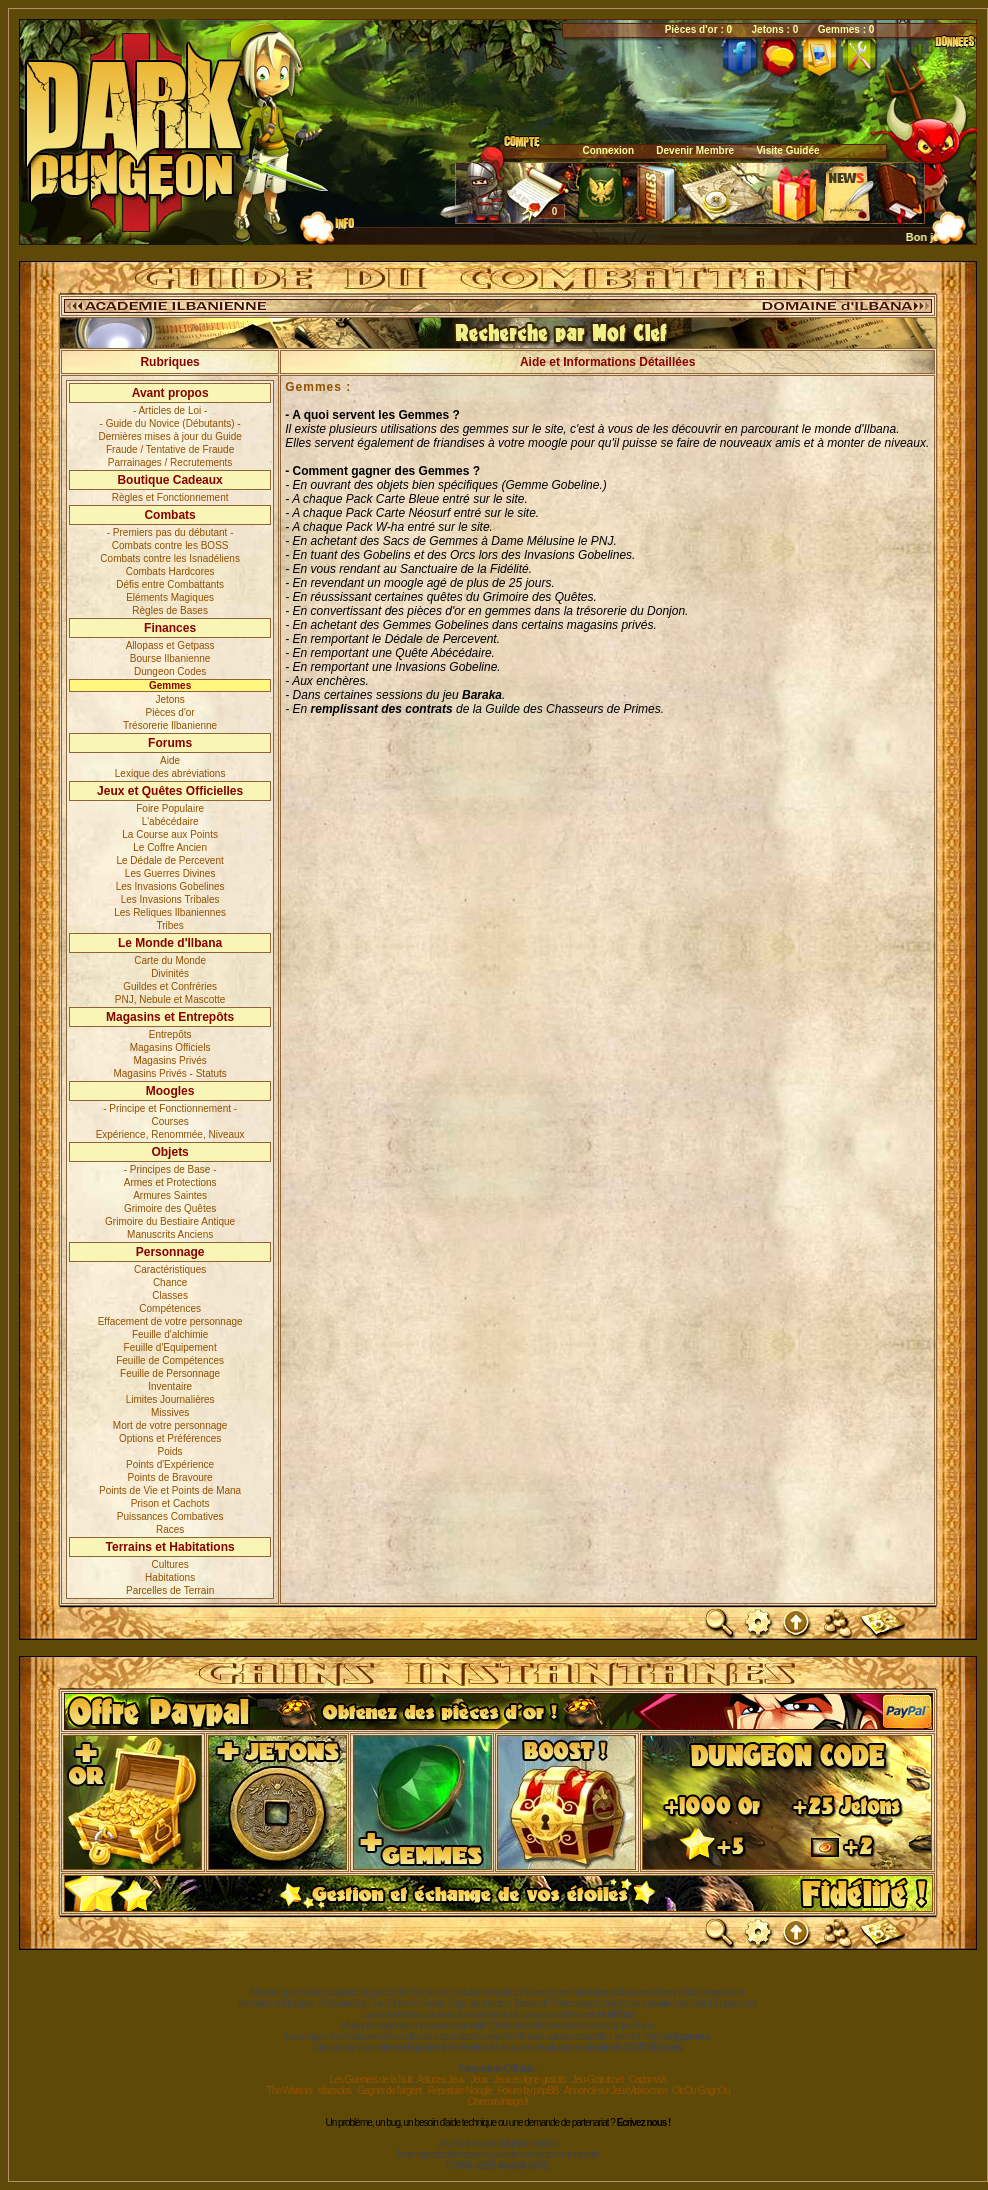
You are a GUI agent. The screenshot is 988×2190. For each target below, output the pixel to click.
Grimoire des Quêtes (170, 1208)
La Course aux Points (170, 834)
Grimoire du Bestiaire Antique (170, 1221)
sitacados (334, 2090)
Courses (170, 1121)
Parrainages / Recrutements (170, 462)
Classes (170, 1295)
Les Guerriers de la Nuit (371, 2079)
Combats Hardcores (170, 571)
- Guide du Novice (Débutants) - (170, 423)
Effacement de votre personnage (170, 1321)
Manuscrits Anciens (170, 1234)
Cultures (170, 1564)
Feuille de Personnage (170, 1373)
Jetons (169, 699)
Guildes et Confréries (170, 986)
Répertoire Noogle (459, 2090)
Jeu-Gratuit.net (597, 2079)
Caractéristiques (170, 1269)
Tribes (169, 925)
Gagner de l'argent (389, 2090)
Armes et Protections (170, 1182)
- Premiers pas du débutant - (170, 532)
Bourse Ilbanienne (170, 658)
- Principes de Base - (170, 1169)
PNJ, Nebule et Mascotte (170, 999)
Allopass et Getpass (170, 645)
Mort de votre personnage (170, 1425)
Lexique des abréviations (170, 773)
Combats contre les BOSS (170, 545)
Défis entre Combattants (170, 584)
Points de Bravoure (170, 1477)
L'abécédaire (170, 821)
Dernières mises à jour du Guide (169, 436)
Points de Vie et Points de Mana (170, 1490)
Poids (170, 1451)
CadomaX (647, 2079)
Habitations (170, 1577)
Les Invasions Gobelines (170, 886)
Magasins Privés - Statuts (169, 1073)
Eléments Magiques (170, 597)
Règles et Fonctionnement (170, 497)
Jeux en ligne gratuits (529, 2079)
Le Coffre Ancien (170, 847)
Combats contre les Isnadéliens (170, 558)
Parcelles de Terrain (170, 1590)
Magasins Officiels (170, 1047)
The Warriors (289, 2090)
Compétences (170, 1308)
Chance (170, 1282)
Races (170, 1529)
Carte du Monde (170, 960)
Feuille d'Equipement (170, 1347)
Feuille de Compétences (170, 1360)
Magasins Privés (169, 1060)
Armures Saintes (170, 1195)
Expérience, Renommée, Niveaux (170, 1134)
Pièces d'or (170, 712)
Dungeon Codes (170, 671)
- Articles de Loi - (170, 410)
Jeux (478, 2079)
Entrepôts (170, 1034)
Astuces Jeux (440, 2079)
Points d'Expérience (170, 1464)
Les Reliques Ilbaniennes (170, 912)
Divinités (170, 973)
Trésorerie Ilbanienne (170, 725)
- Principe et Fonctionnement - (170, 1108)
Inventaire (170, 1386)
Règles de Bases (170, 610)
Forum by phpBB (527, 2090)
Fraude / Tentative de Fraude (170, 449)
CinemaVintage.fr (497, 2101)
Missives (170, 1412)
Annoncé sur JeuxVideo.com (615, 2090)
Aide (170, 760)
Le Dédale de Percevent (169, 860)
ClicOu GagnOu (701, 2090)
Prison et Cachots (170, 1503)
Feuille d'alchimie (170, 1334)
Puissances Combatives (170, 1516)
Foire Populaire (170, 808)
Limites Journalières (170, 1399)
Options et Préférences (170, 1438)
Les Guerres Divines (170, 873)
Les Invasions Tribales (170, 899)
